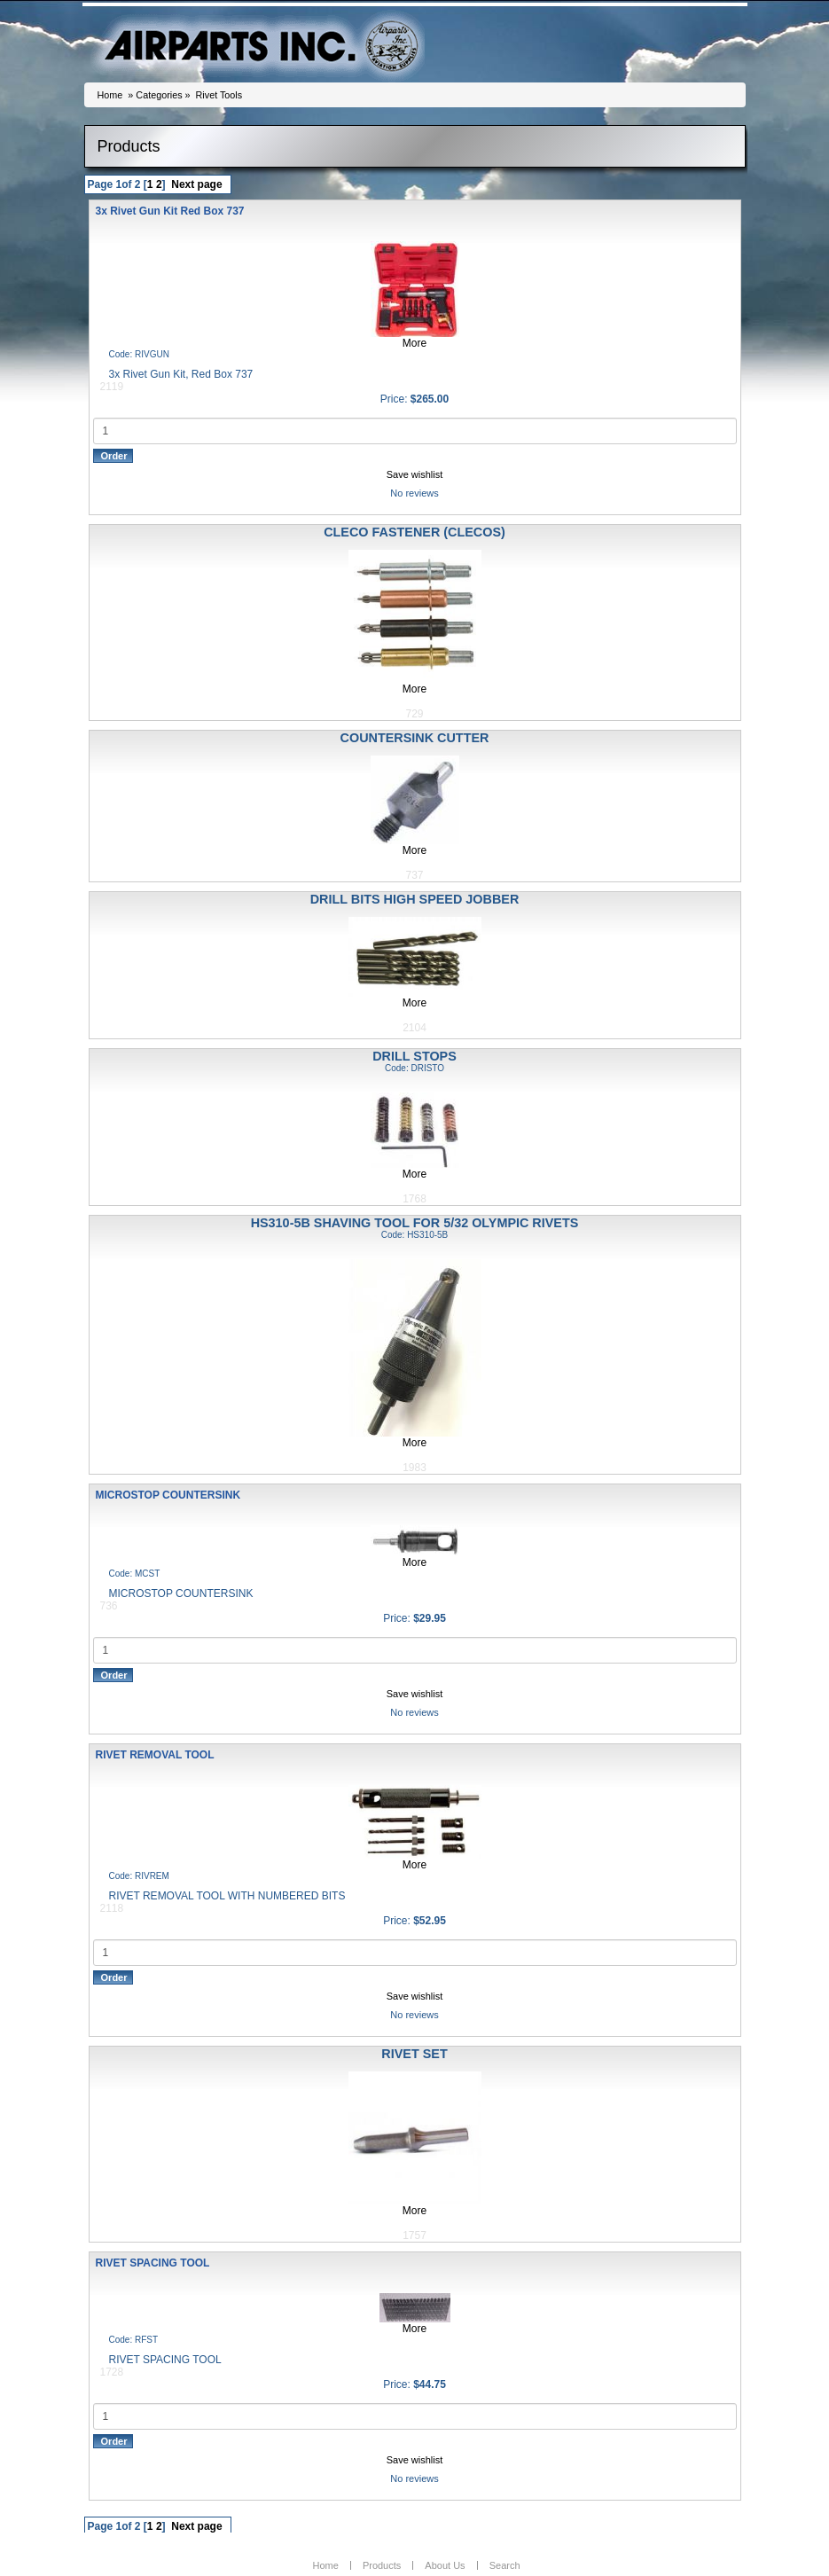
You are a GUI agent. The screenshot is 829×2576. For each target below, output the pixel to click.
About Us (445, 2565)
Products (382, 2565)
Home (110, 95)
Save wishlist (415, 474)
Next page (196, 184)
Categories (159, 95)
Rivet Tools (219, 95)
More (414, 343)
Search (504, 2565)
